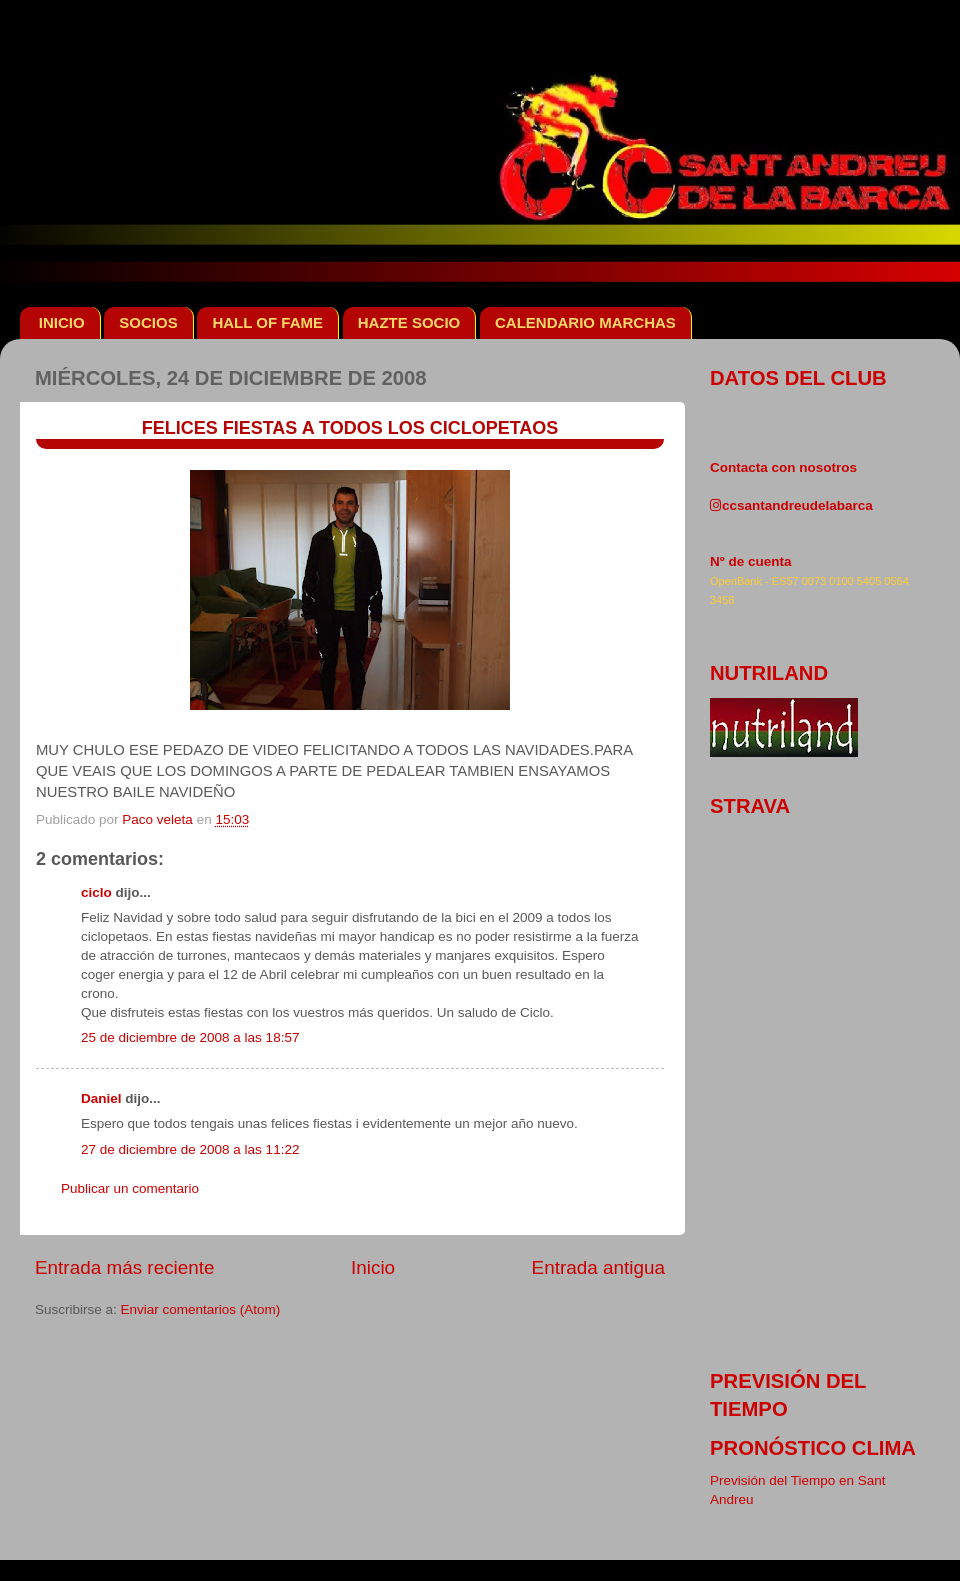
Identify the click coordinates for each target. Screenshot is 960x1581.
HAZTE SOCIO (409, 322)
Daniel (101, 1098)
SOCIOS (148, 322)
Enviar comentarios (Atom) (201, 1309)
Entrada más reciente (125, 1267)
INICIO (62, 322)
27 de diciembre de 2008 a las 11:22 (190, 1149)
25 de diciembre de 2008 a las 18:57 (190, 1037)
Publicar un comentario (130, 1188)
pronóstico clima (813, 1448)
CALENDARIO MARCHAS (585, 322)
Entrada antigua (598, 1267)
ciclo (96, 892)
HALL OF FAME (267, 322)
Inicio (373, 1267)
